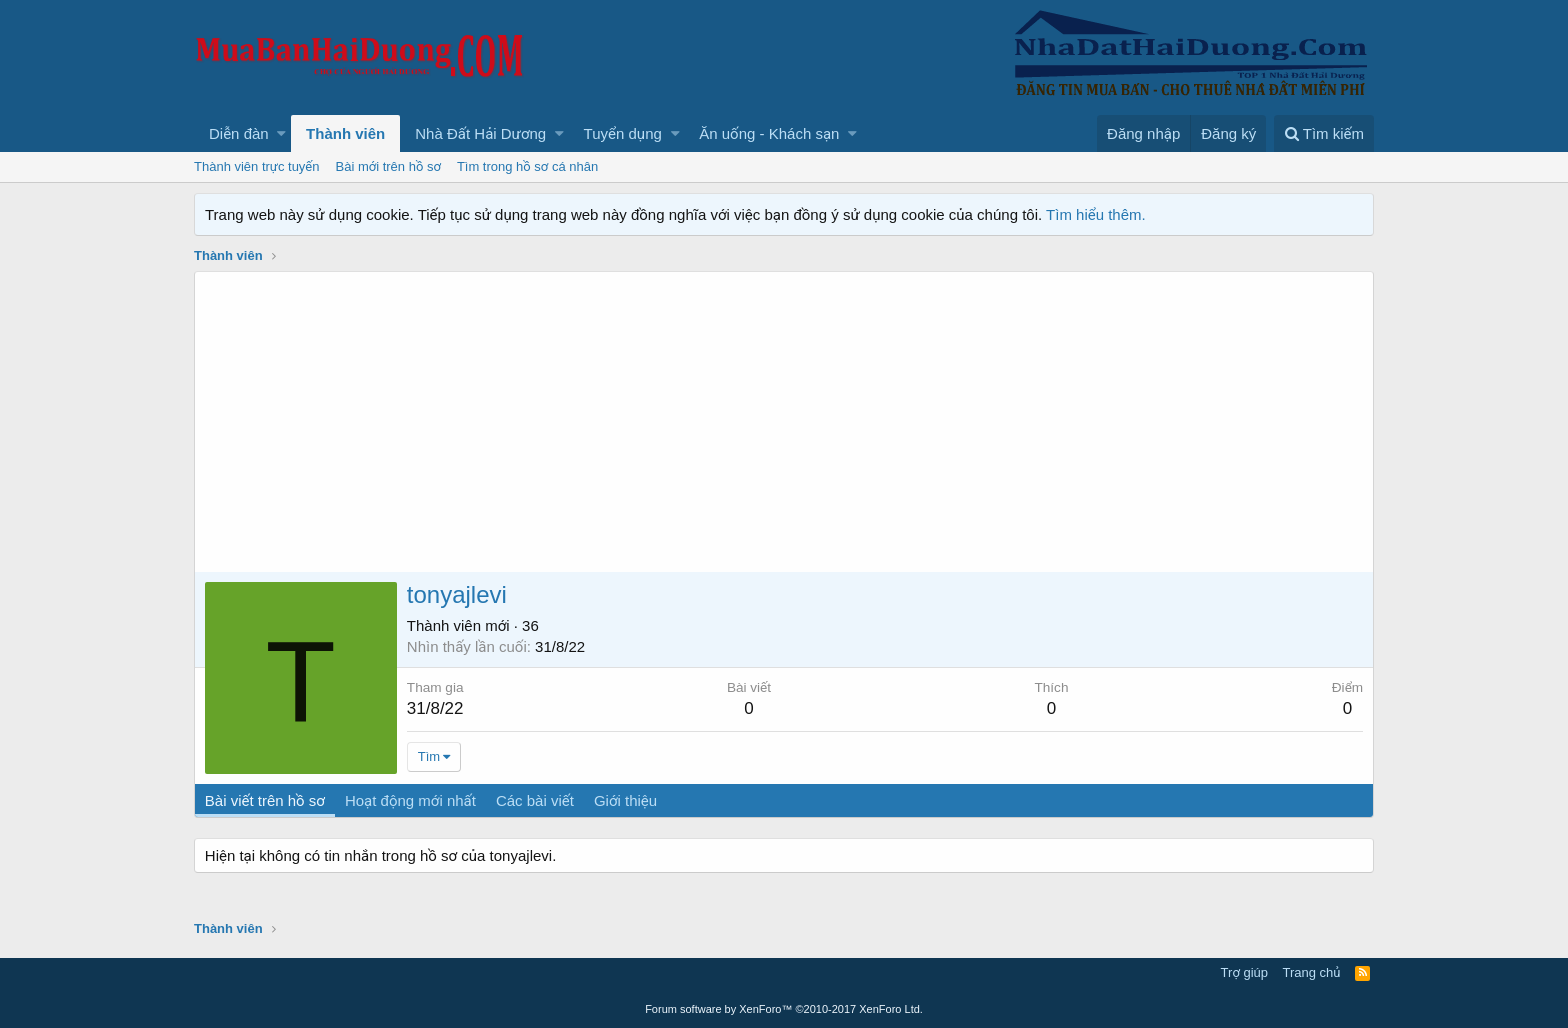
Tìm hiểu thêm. (1096, 214)
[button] (281, 133)
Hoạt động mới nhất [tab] (410, 800)
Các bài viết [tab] (535, 800)
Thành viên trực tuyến (257, 166)
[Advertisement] (784, 422)
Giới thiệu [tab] (625, 800)
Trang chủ (1312, 972)
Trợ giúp (1244, 972)
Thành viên (345, 133)
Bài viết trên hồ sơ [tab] (265, 800)
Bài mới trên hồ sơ (388, 166)
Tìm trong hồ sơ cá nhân (527, 166)
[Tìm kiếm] (1324, 133)
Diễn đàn (239, 133)
